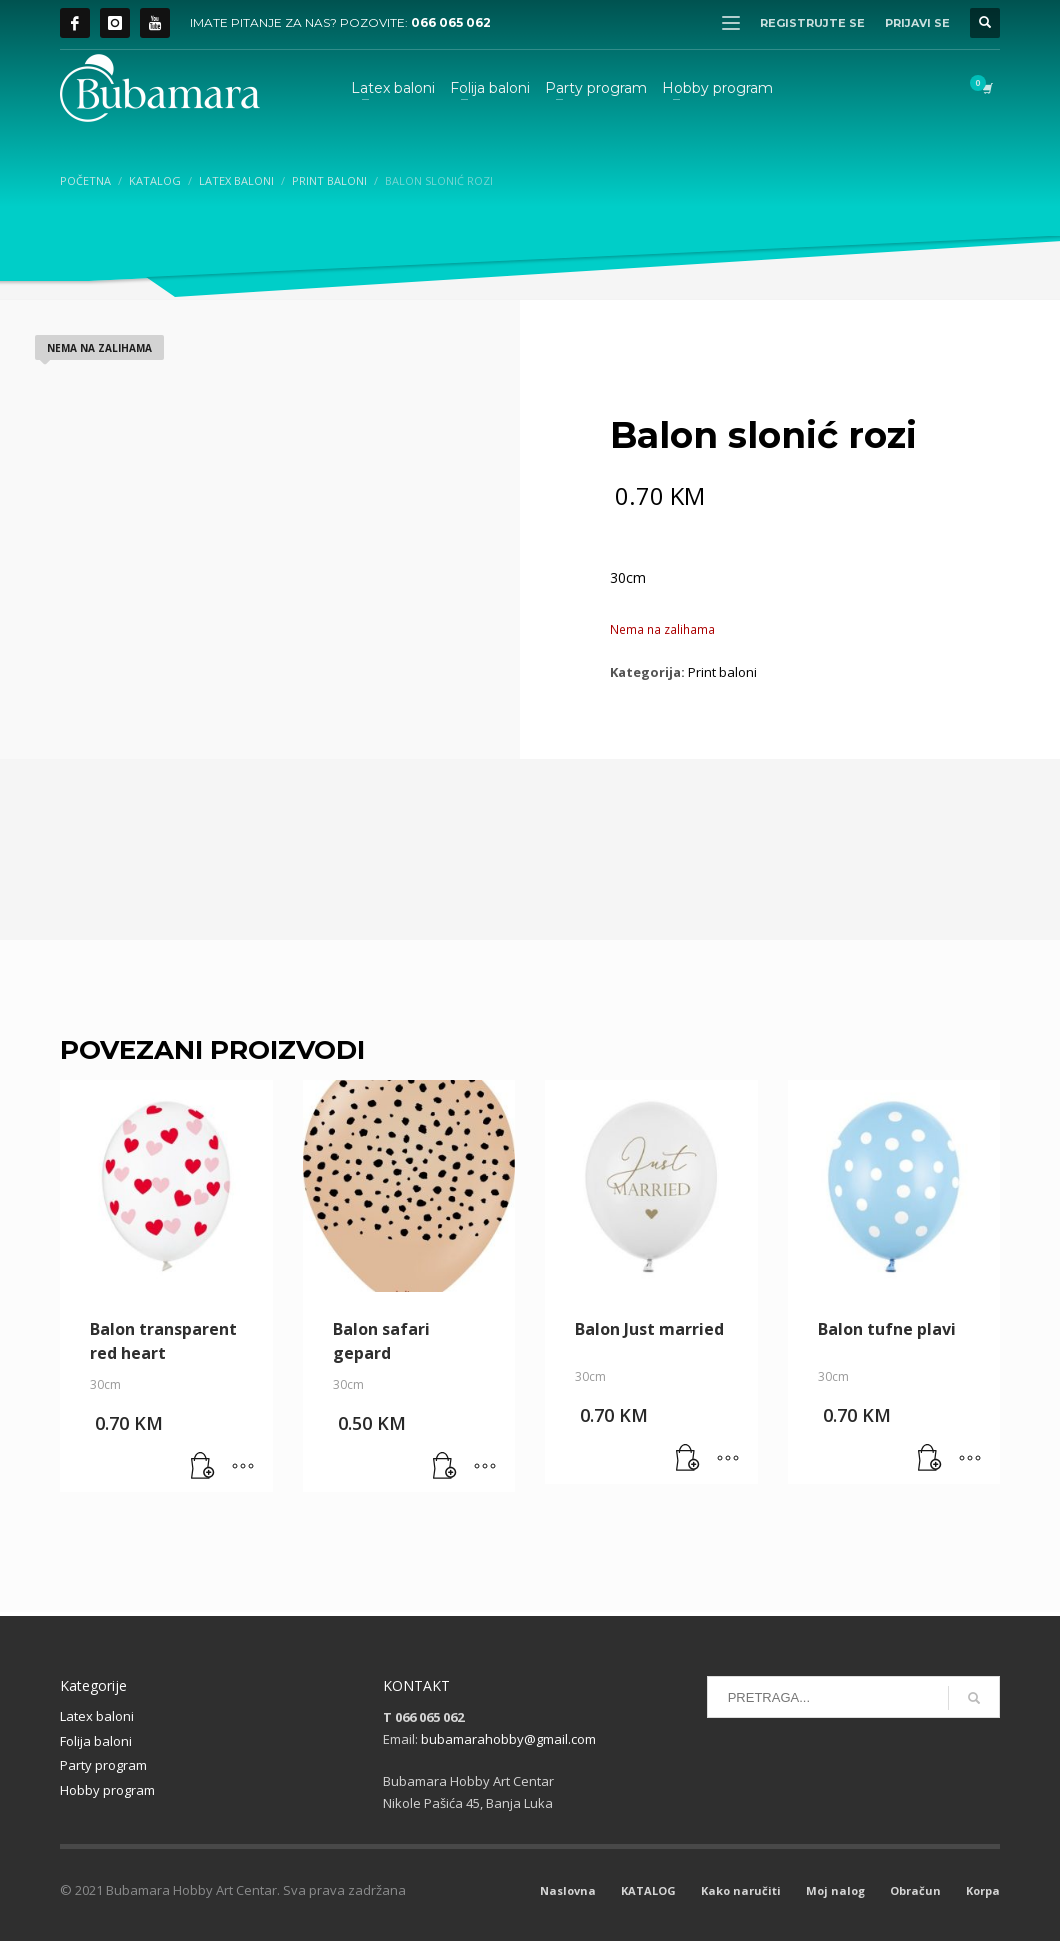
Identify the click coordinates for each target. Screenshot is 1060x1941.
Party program (103, 1765)
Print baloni (722, 672)
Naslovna (568, 1890)
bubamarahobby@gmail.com (508, 1739)
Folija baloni (96, 1741)
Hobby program (107, 1790)
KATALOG (648, 1890)
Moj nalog (835, 1890)
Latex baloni (97, 1716)
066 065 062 (451, 22)
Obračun (915, 1890)
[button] (203, 1467)
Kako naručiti (741, 1890)
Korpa (983, 1890)
